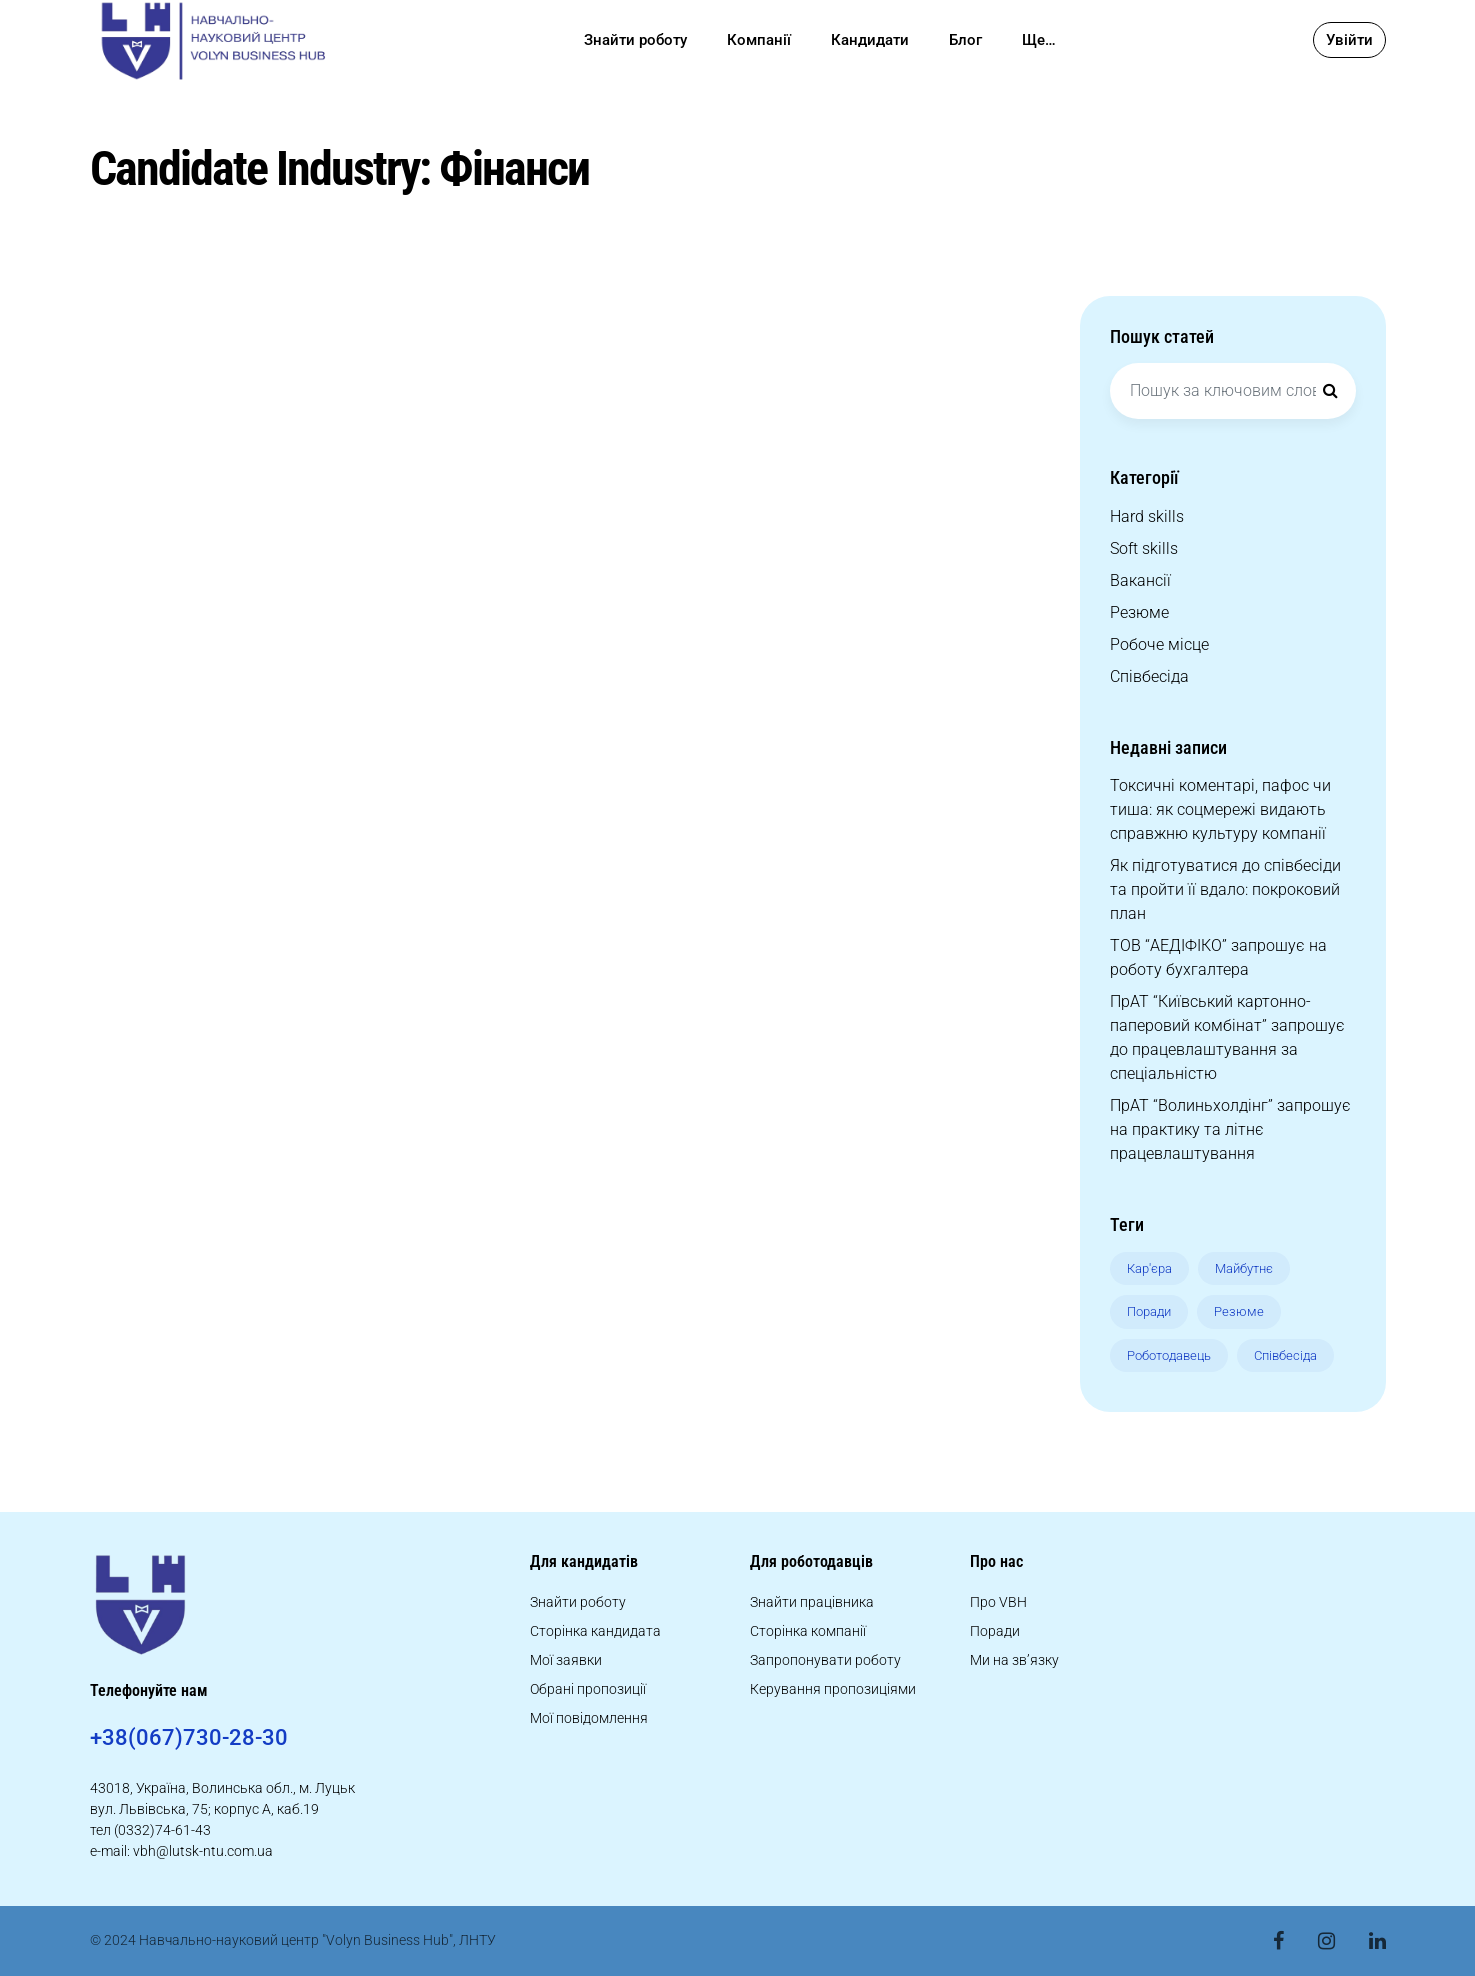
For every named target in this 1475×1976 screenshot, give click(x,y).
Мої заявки (566, 1660)
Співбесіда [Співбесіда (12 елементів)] (1285, 1355)
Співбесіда (1149, 676)
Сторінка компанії (808, 1631)
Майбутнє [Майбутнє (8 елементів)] (1244, 1268)
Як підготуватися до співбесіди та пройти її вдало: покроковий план (1225, 889)
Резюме (1139, 612)
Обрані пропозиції (588, 1689)
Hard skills (1147, 516)
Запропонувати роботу (825, 1660)
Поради (995, 1631)
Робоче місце (1159, 644)
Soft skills (1144, 548)
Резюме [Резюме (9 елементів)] (1239, 1311)
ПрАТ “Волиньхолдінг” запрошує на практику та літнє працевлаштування (1230, 1129)
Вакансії (1140, 580)
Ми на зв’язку (1014, 1660)
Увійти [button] (1349, 40)
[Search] (1331, 391)
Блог (965, 40)
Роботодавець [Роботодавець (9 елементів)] (1169, 1355)
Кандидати (870, 40)
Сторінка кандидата (595, 1631)
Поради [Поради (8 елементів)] (1149, 1311)
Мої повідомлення (589, 1718)
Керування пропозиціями (833, 1689)
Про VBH (998, 1602)
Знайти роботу (635, 40)
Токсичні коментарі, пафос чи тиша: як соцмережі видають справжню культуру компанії (1220, 809)
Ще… (1039, 40)
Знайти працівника (812, 1602)
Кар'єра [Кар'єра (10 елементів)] (1149, 1268)
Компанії (759, 40)
